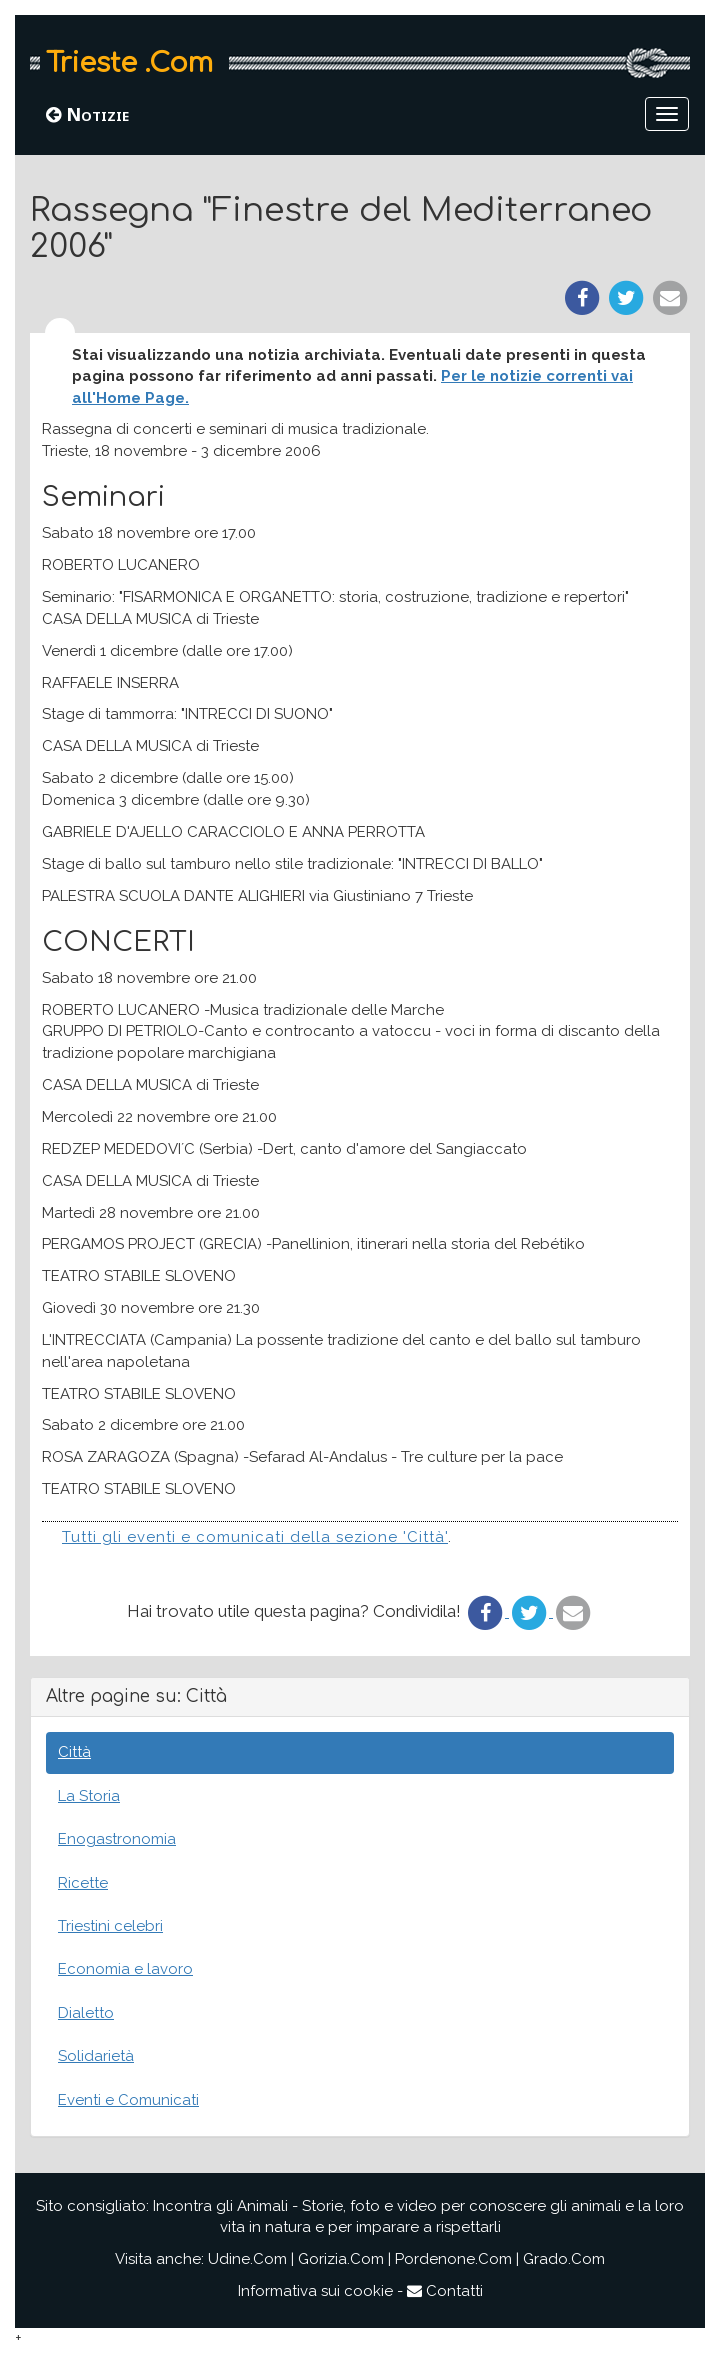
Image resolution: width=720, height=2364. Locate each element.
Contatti (445, 2291)
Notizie (87, 114)
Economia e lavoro (125, 1969)
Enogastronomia (117, 1839)
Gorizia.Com (341, 2259)
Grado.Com (564, 2259)
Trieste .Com (129, 63)
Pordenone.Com (453, 2259)
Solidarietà (96, 2056)
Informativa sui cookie (315, 2291)
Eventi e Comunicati (128, 2100)
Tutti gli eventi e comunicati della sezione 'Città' (255, 1537)
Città (74, 1752)
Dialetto (86, 2013)
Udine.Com (247, 2259)
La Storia (89, 1796)
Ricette (83, 1883)
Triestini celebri (110, 1926)
